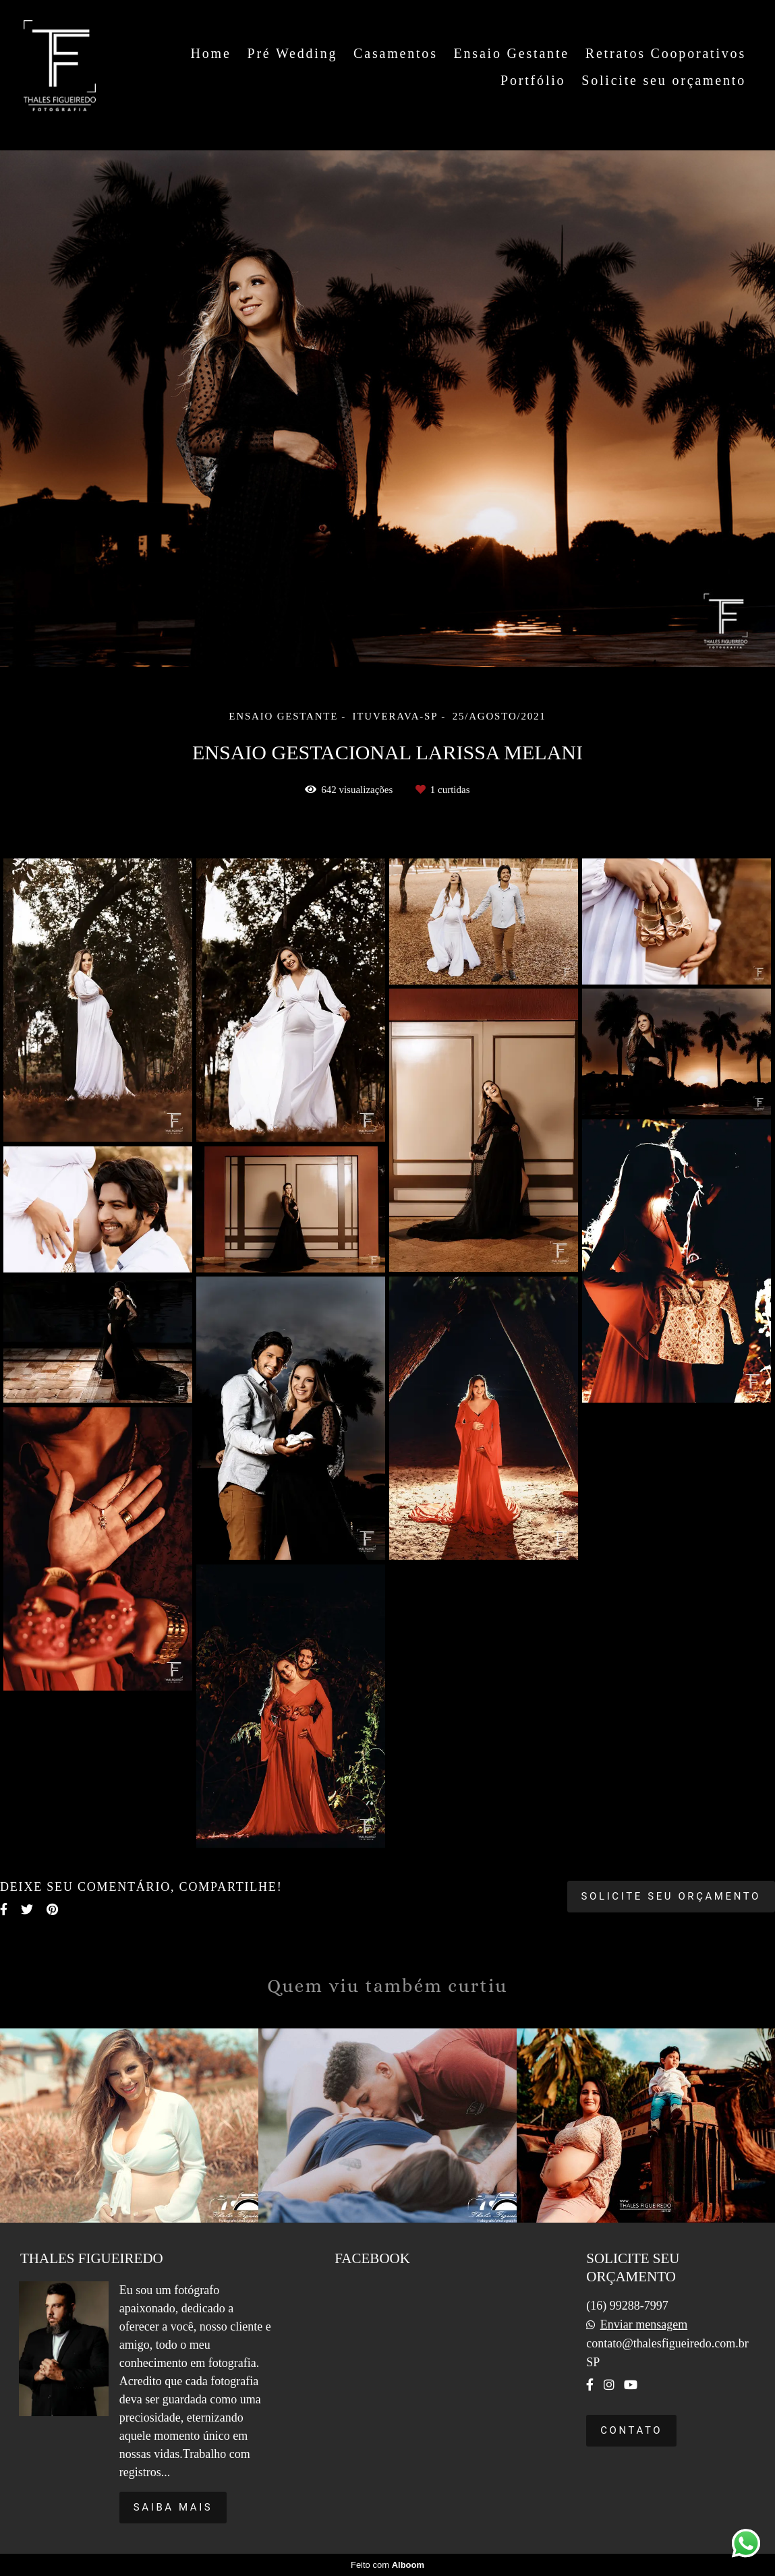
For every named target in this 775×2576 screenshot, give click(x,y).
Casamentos (395, 53)
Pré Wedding (292, 53)
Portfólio (532, 80)
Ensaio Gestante (511, 53)
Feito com (387, 2565)
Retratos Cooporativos (665, 53)
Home (211, 53)
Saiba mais (173, 2507)
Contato (631, 2430)
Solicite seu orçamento (663, 80)
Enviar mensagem (643, 2324)
